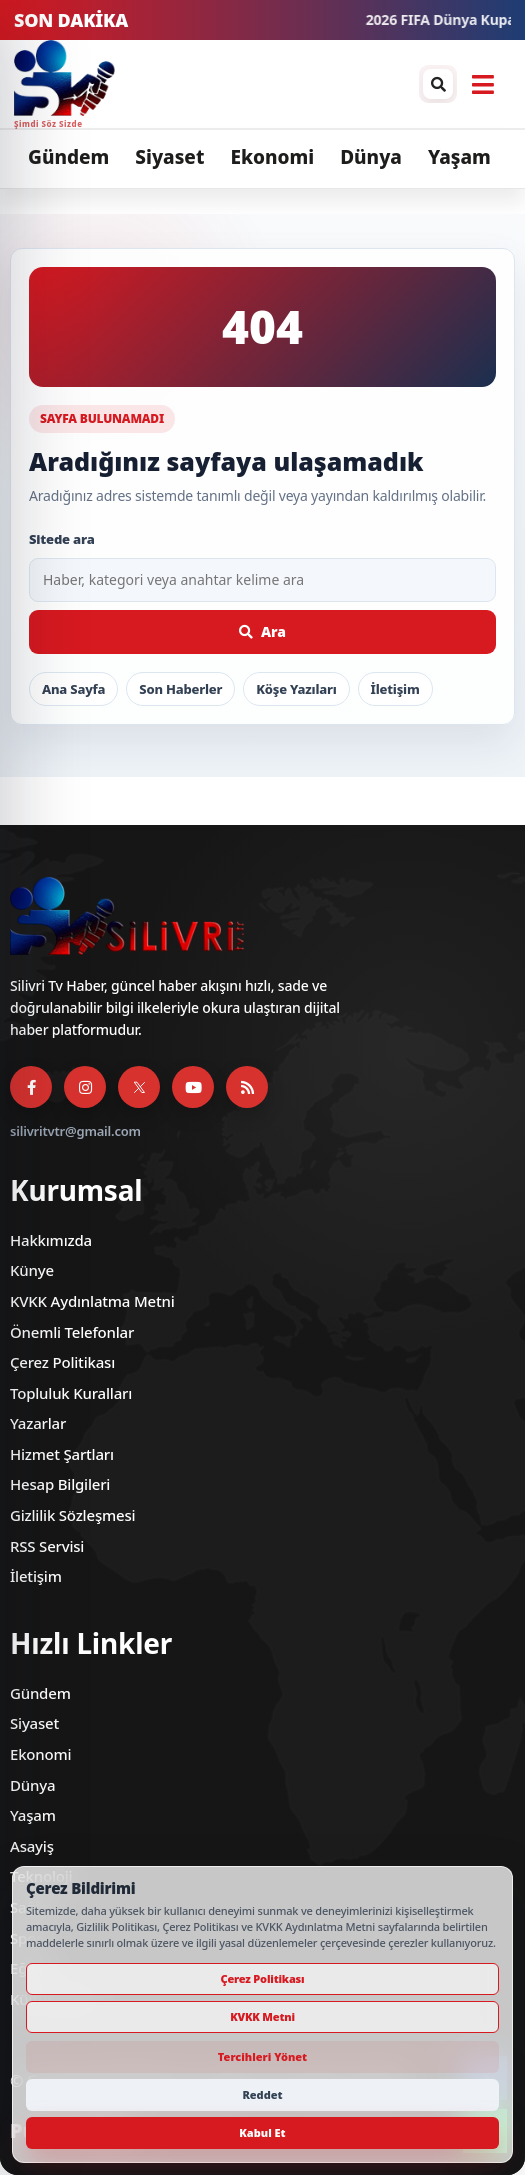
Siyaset (169, 157)
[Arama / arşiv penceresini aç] (438, 84)
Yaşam (459, 157)
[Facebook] (31, 1087)
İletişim (395, 689)
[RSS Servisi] (247, 1087)
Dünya (371, 157)
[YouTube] (193, 1087)
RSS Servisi (47, 1546)
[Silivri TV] (64, 84)
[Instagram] (85, 1087)
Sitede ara (62, 539)
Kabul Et (262, 2132)
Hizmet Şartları (62, 1454)
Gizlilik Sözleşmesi (72, 1515)
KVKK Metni (262, 2016)
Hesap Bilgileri (60, 1484)
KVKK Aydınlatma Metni (92, 1301)
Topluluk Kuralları (71, 1393)
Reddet (262, 2094)
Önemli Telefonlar (72, 1332)
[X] (139, 1087)
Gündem (68, 157)
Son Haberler (180, 689)
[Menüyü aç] (483, 84)
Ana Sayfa (73, 689)
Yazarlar (38, 1423)
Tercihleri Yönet (262, 2056)
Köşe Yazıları (296, 689)
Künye (32, 1270)
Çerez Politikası (62, 1362)
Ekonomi (272, 157)
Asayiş (32, 1846)
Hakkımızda (51, 1240)
